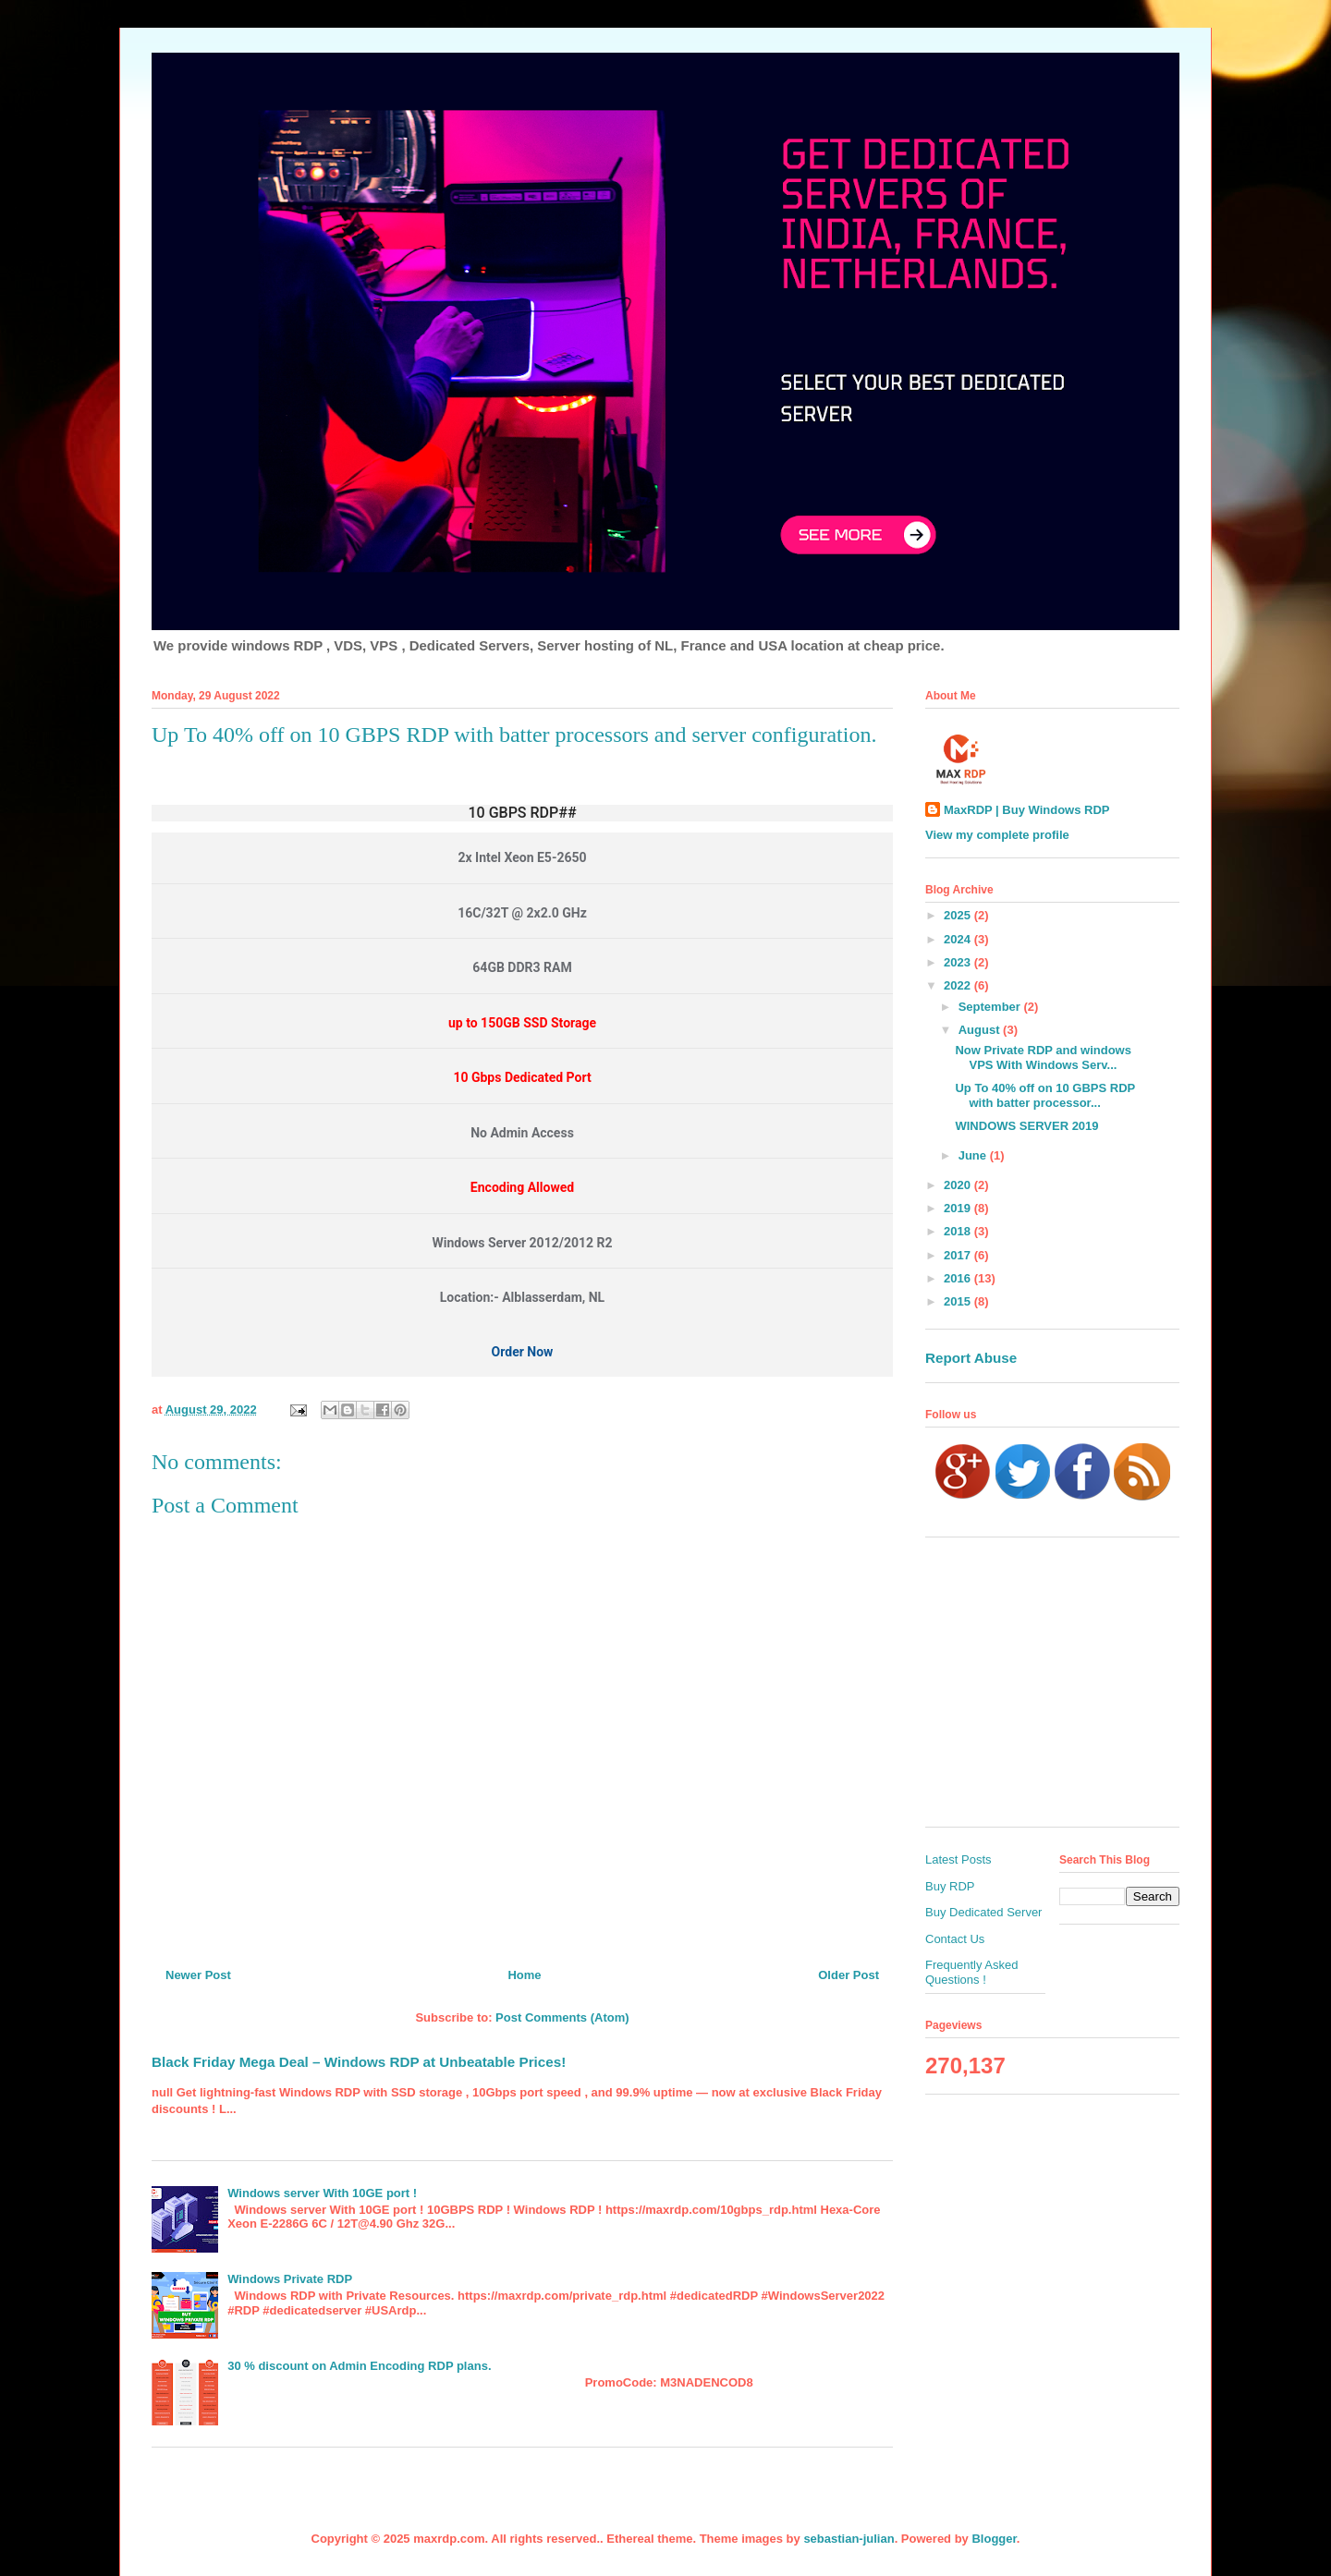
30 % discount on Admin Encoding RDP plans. (359, 2366)
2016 (959, 1278)
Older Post (848, 1975)
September (991, 1007)
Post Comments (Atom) (562, 2017)
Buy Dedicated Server (983, 1912)
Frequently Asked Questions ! (971, 1972)
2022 (959, 985)
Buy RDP (949, 1886)
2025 (959, 915)
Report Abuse (971, 1358)
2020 (959, 1185)
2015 (959, 1301)
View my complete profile (997, 835)
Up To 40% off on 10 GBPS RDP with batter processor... (1045, 1095)
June (974, 1155)
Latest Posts (958, 1859)
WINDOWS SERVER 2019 (1026, 1126)
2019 (959, 1208)
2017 (959, 1255)
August (981, 1030)
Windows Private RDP (289, 2279)
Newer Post (198, 1975)
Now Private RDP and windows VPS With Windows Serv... (1042, 1057)
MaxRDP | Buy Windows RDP (1027, 810)
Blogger (993, 2539)
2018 (959, 1231)
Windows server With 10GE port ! (322, 2193)
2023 (959, 962)
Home (524, 1975)
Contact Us (954, 1939)
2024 (959, 939)
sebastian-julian (848, 2539)
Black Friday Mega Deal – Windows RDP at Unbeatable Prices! (359, 2062)
